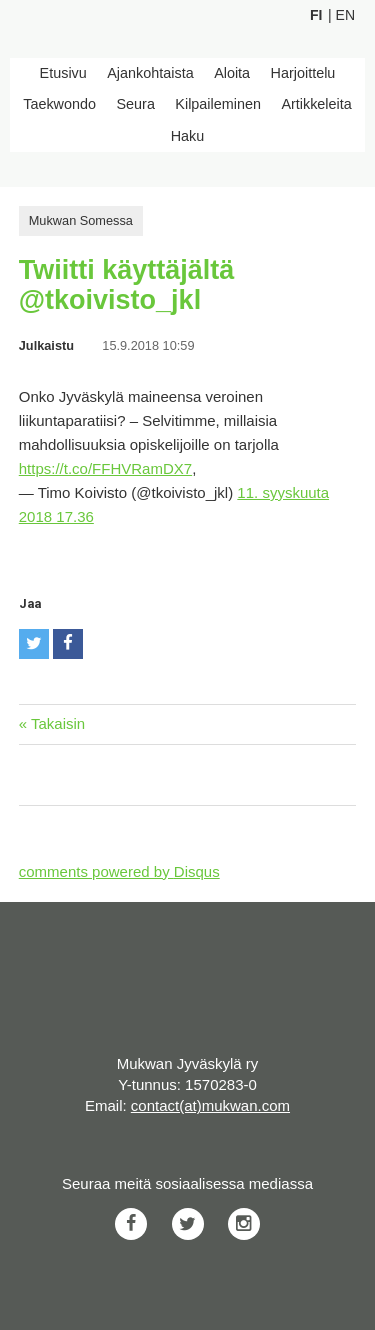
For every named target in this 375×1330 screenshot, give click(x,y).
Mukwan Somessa (81, 220)
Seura (135, 104)
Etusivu (63, 73)
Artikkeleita (316, 104)
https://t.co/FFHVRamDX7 (105, 468)
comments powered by (119, 871)
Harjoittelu (303, 73)
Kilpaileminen (218, 104)
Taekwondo (59, 104)
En (345, 15)
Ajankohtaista (150, 73)
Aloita (232, 73)
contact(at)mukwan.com (210, 1105)
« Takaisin (52, 723)
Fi (316, 15)
